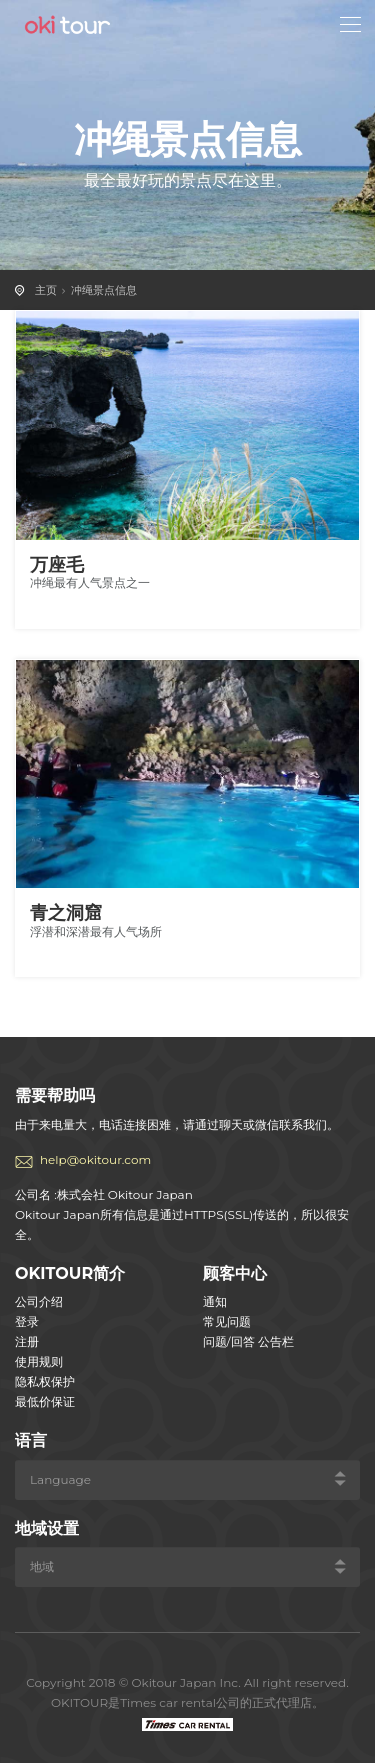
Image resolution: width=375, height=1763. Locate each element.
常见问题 (227, 1321)
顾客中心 (235, 1273)
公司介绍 (39, 1301)
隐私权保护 (45, 1381)
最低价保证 (45, 1401)
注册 (27, 1341)
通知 (215, 1301)
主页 (46, 290)
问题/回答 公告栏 (248, 1341)
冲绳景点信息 (104, 290)
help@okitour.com (95, 1159)
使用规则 (39, 1361)
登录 (27, 1321)
